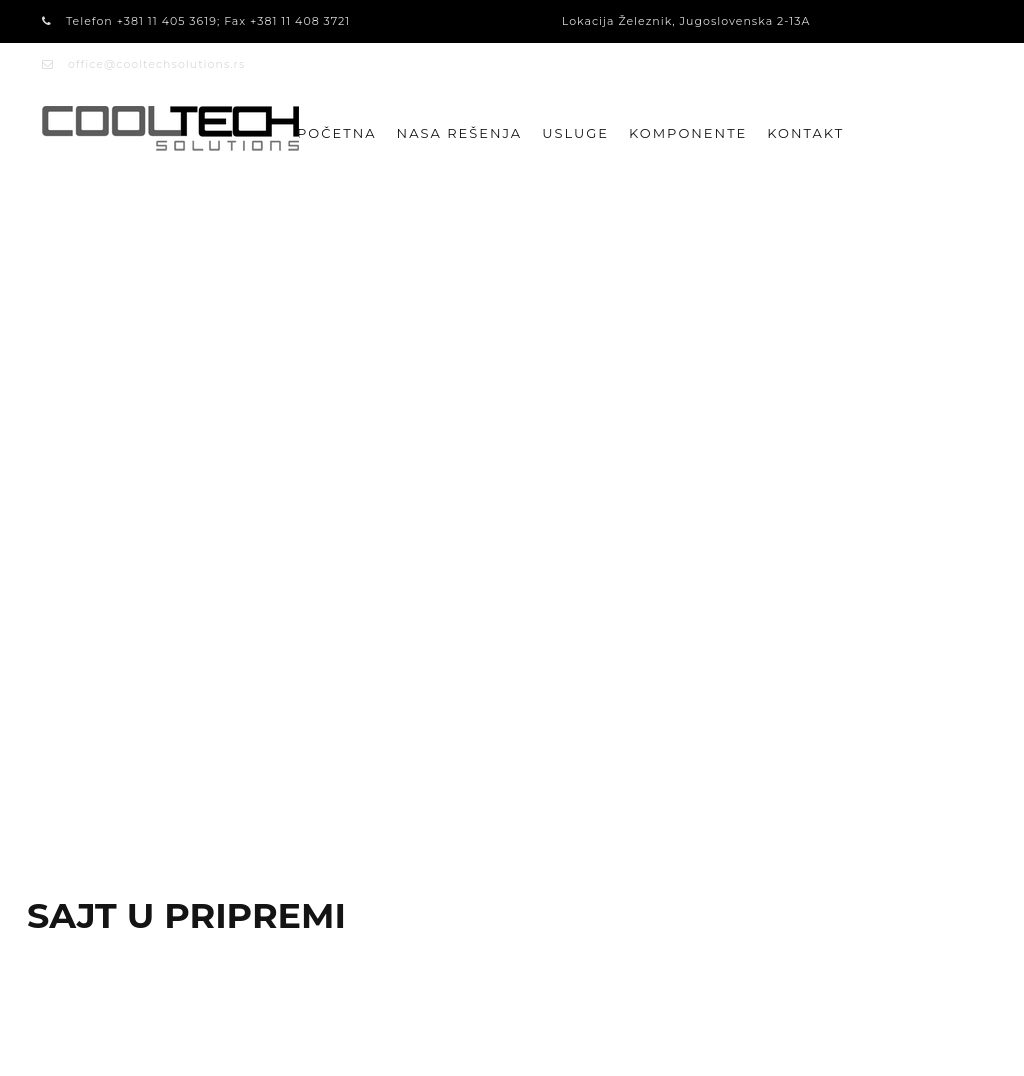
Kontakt (805, 133)
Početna (337, 133)
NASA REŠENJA (460, 133)
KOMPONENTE (688, 133)
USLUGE (575, 133)
